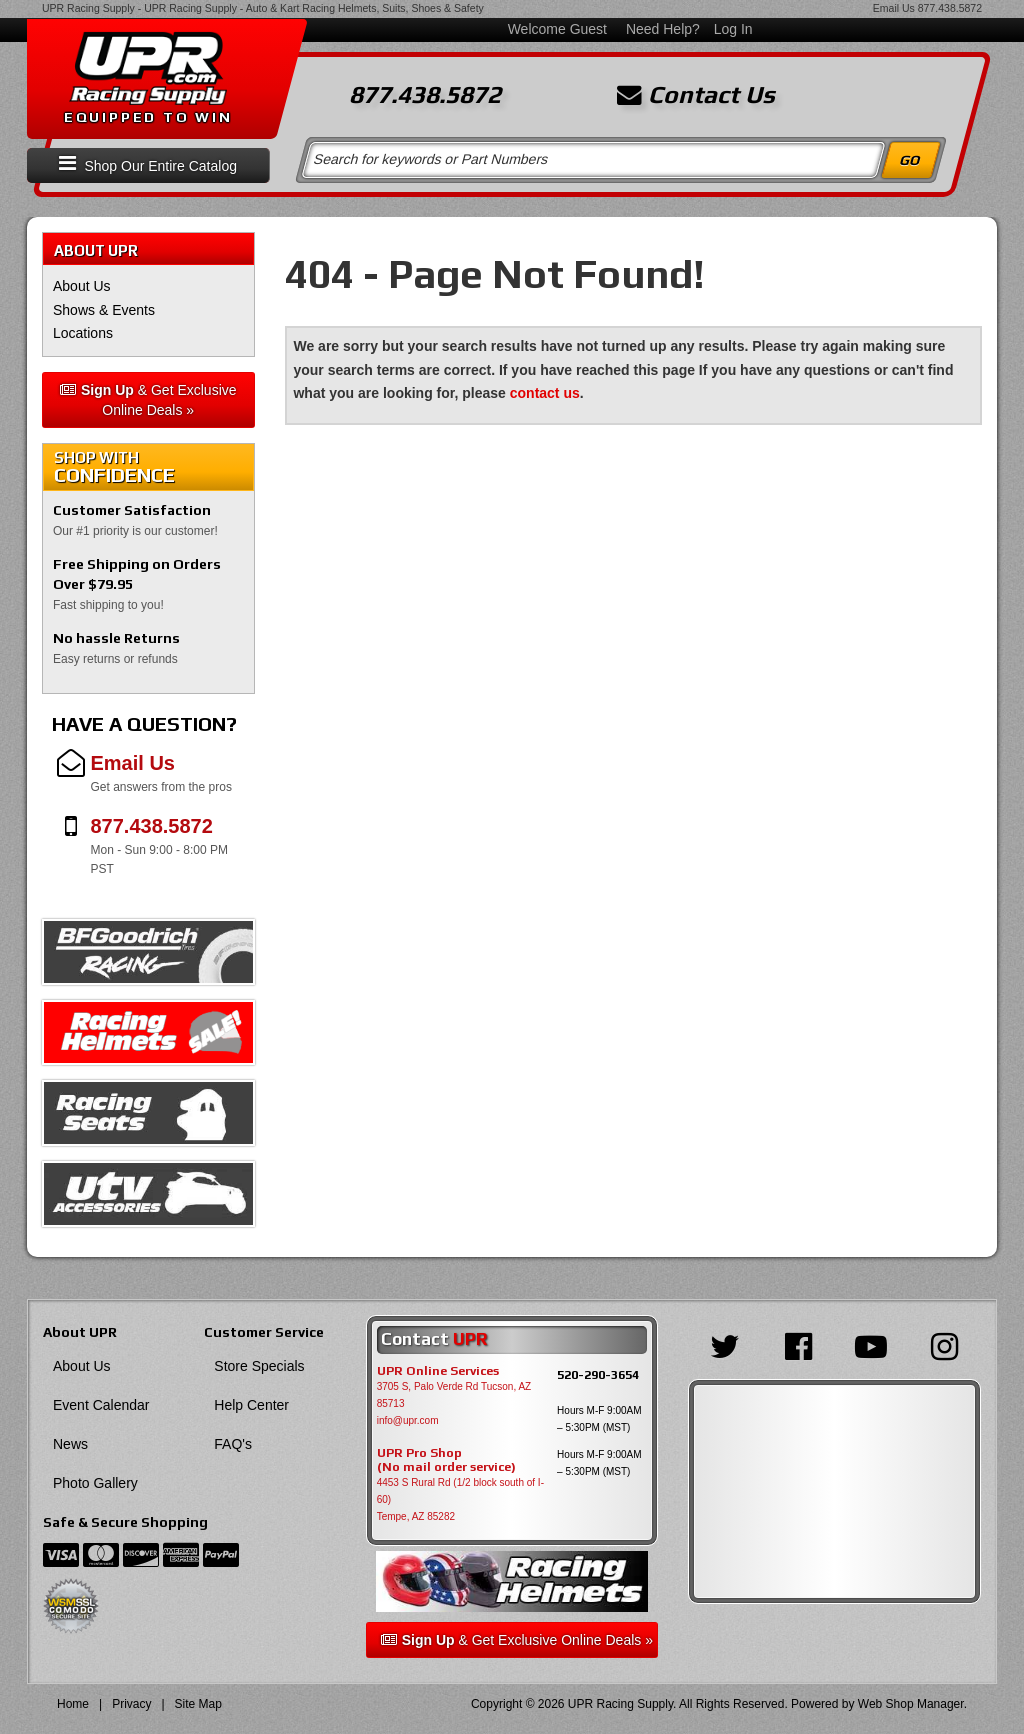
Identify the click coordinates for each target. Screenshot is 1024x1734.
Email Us (894, 8)
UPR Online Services (438, 1371)
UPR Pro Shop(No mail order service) (446, 1460)
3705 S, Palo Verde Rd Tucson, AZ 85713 (454, 1395)
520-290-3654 (598, 1374)
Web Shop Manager (911, 1704)
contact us (545, 393)
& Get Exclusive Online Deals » (148, 400)
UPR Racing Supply (88, 8)
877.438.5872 (950, 8)
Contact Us (696, 95)
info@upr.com (408, 1420)
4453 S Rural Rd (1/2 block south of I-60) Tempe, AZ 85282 (460, 1499)
